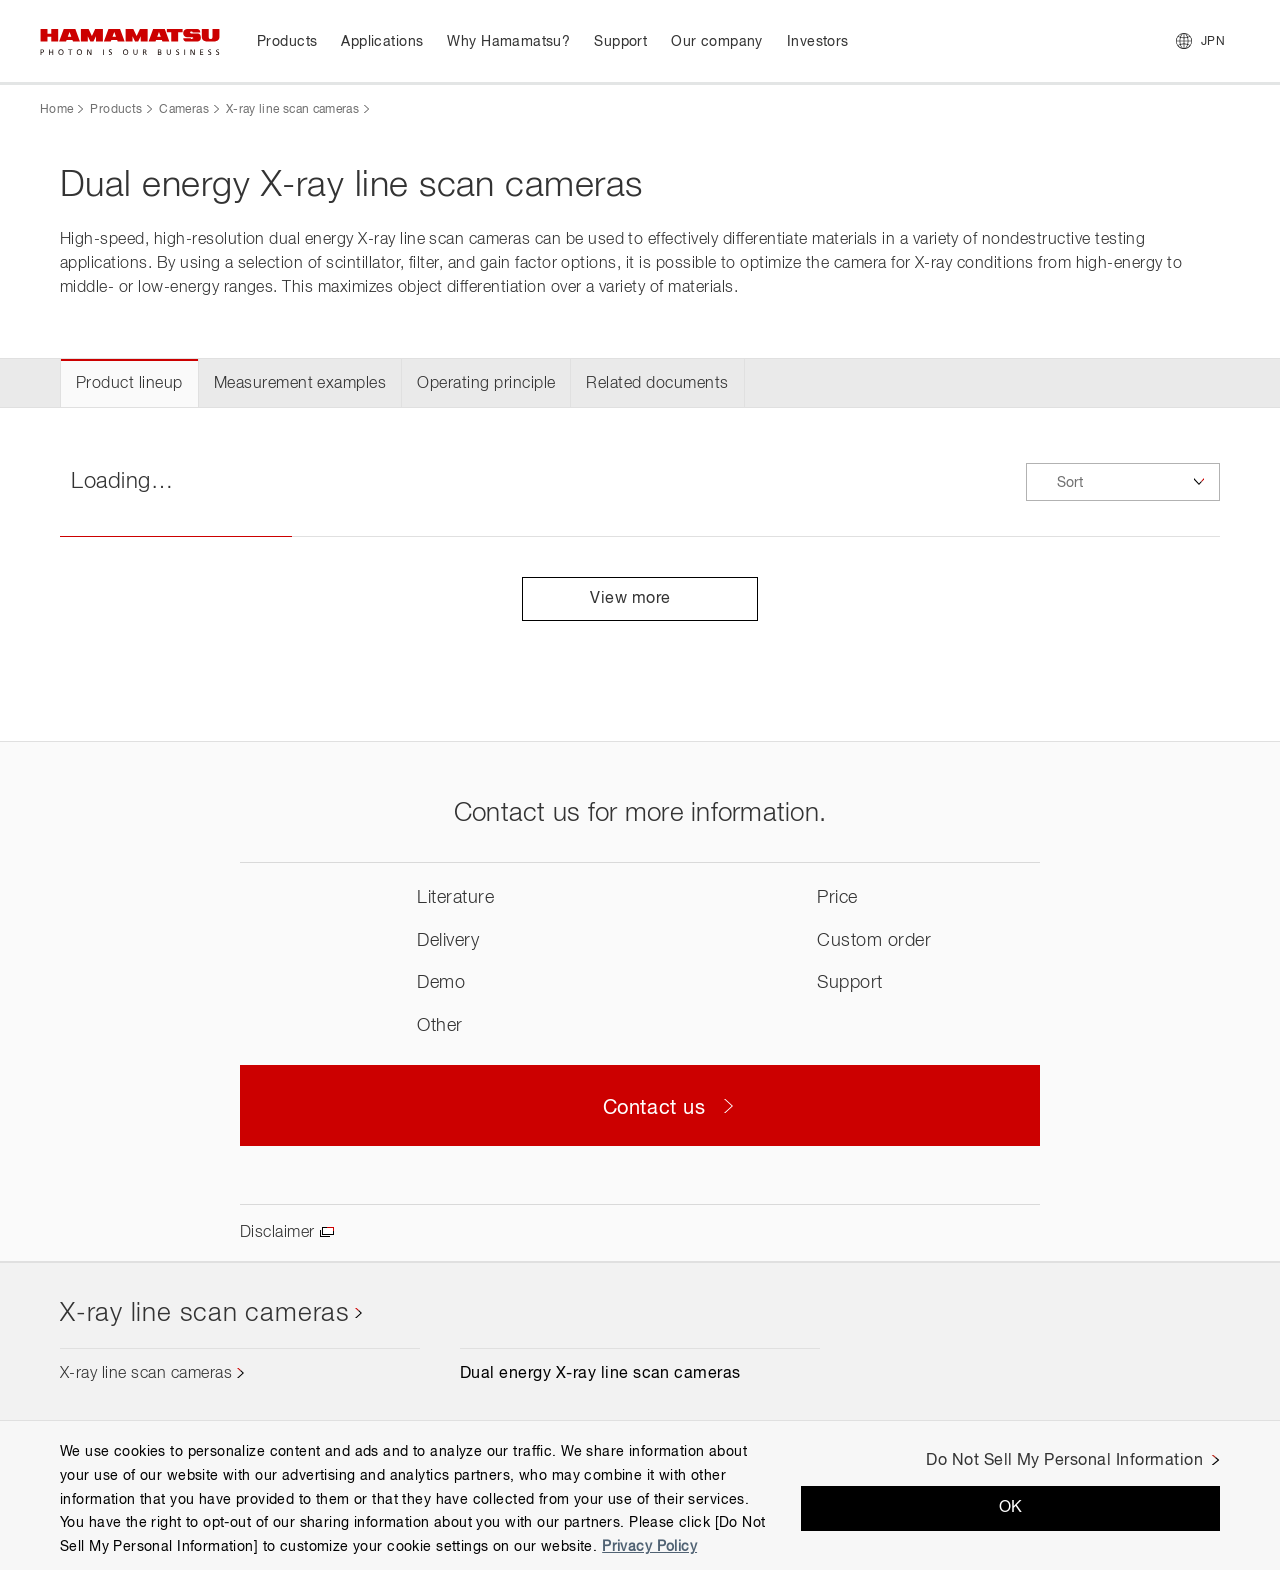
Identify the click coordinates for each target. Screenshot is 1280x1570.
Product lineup (129, 384)
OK (1011, 1508)
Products (116, 110)
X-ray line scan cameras (292, 110)
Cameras (184, 110)
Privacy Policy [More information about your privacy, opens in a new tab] (649, 1547)
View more (639, 599)
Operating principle (486, 384)
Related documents (657, 384)
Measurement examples (300, 384)
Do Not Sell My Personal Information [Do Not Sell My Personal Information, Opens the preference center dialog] (1064, 1461)
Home (56, 110)
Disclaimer (277, 1233)
